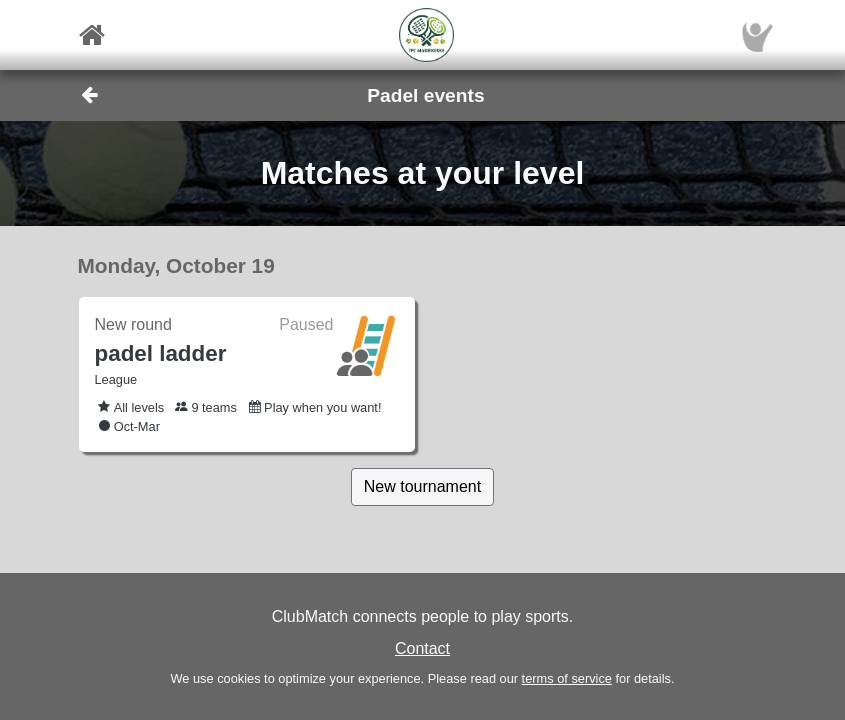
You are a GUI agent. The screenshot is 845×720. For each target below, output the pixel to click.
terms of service (567, 678)
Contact (422, 648)
